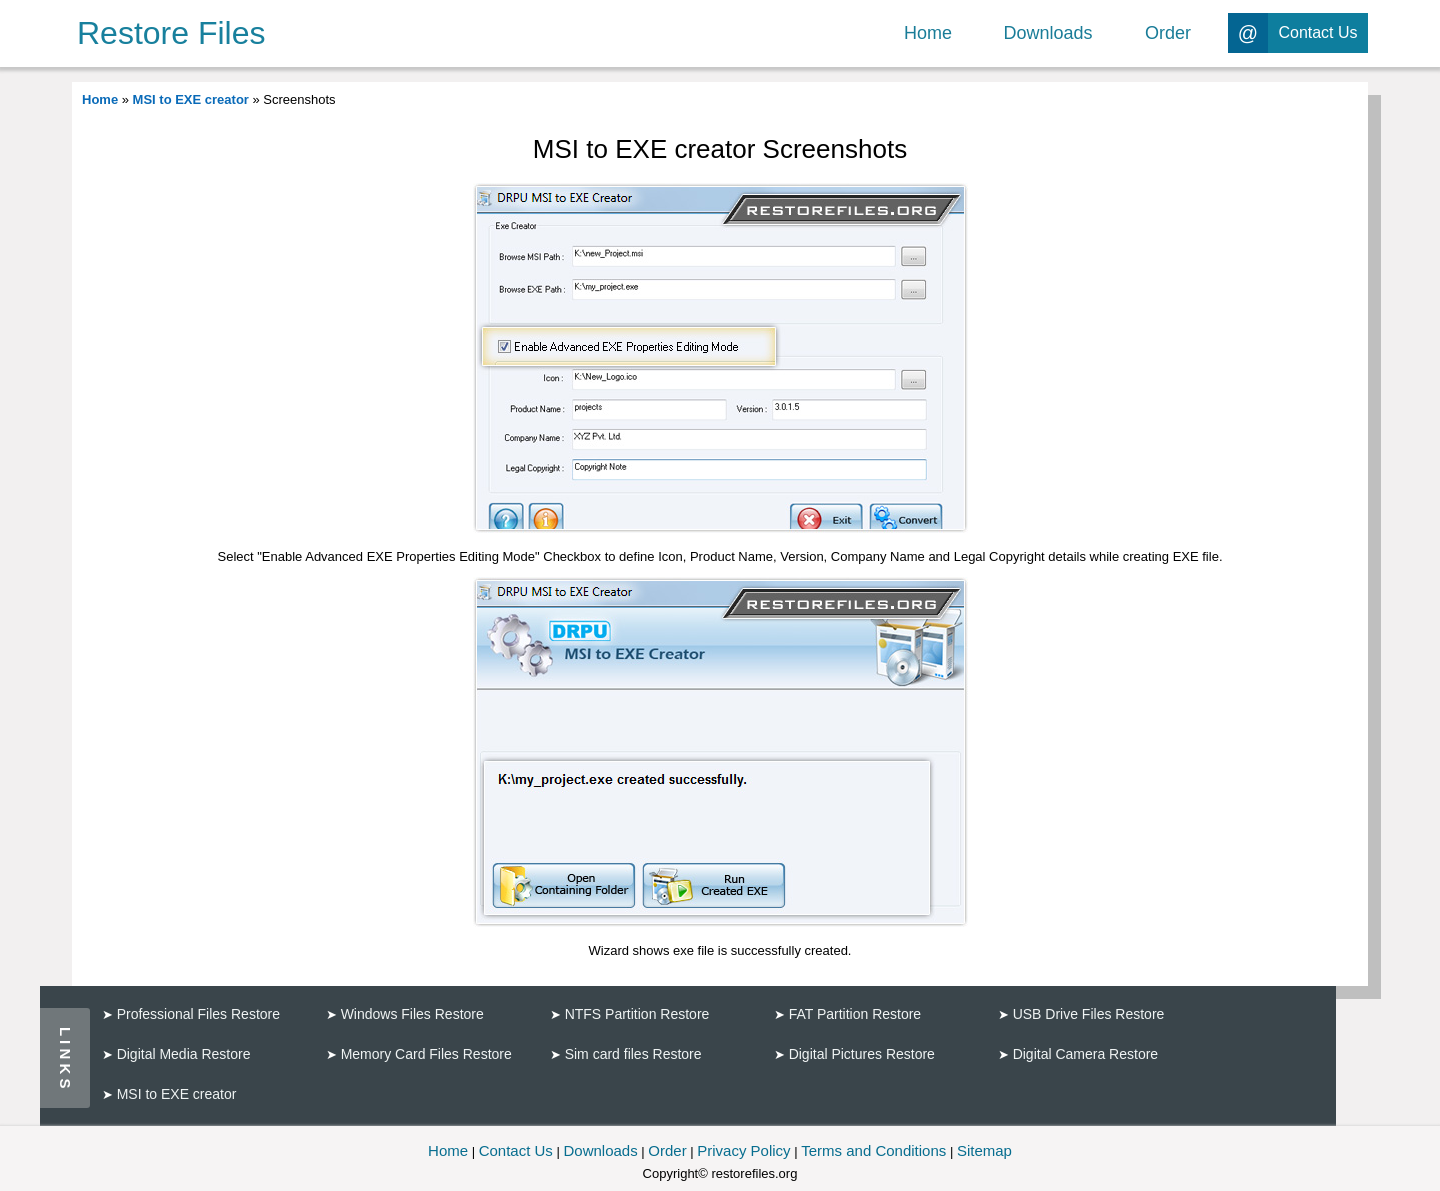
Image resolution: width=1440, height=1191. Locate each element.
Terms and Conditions (873, 1150)
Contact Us (516, 1150)
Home (100, 99)
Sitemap (984, 1150)
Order (667, 1150)
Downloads (600, 1150)
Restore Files (171, 33)
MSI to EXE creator (191, 99)
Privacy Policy (743, 1150)
